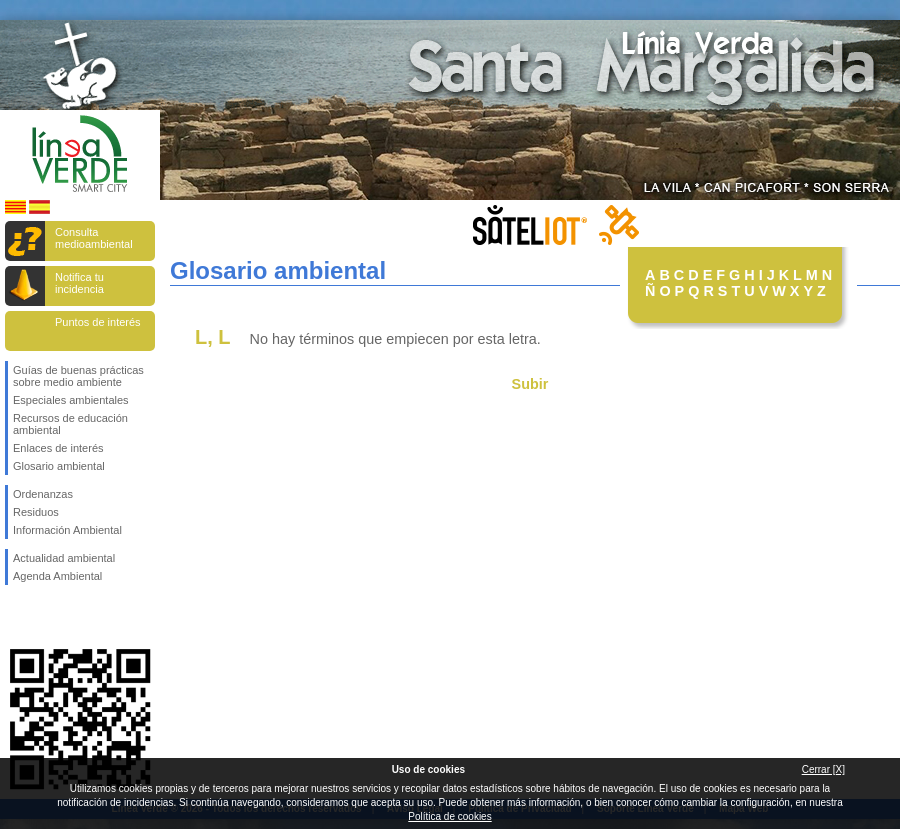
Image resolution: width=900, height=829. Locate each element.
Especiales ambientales (71, 400)
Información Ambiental (67, 530)
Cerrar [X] (823, 769)
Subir (530, 384)
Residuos (36, 512)
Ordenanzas (43, 494)
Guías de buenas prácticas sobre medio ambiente (78, 376)
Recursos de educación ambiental (70, 424)
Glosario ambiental (59, 466)
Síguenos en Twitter (50, 617)
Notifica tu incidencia (79, 283)
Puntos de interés (98, 322)
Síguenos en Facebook (17, 617)
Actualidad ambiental (64, 558)
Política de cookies (449, 816)
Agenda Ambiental (57, 576)
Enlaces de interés (58, 448)
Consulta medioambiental (94, 238)
